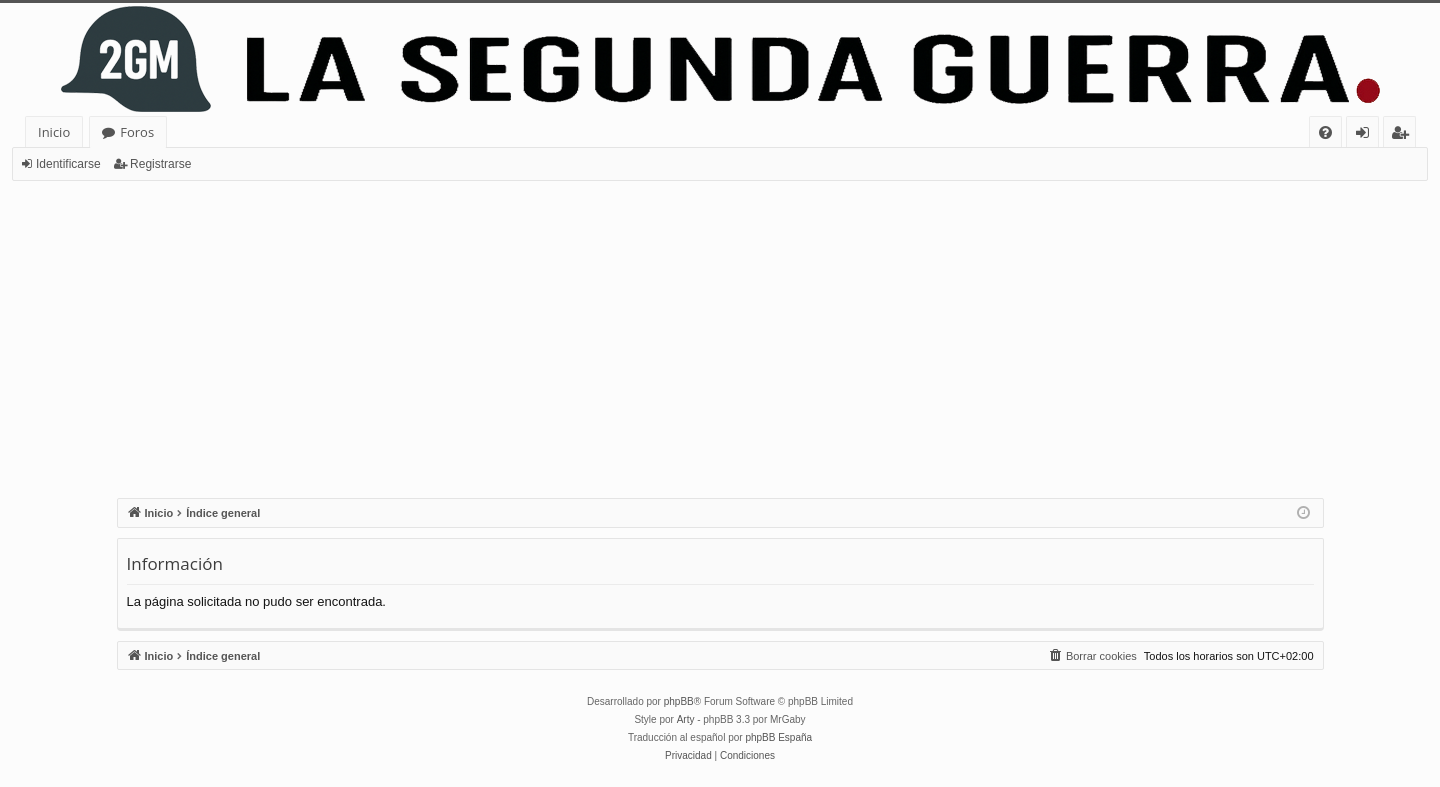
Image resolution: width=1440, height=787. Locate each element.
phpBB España (778, 737)
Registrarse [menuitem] (1404, 135)
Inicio (54, 132)
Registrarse (160, 164)
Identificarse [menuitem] (1367, 135)
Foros (137, 132)
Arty (686, 719)
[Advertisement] (720, 331)
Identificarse (68, 164)
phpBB (679, 701)
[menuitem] (1325, 132)
